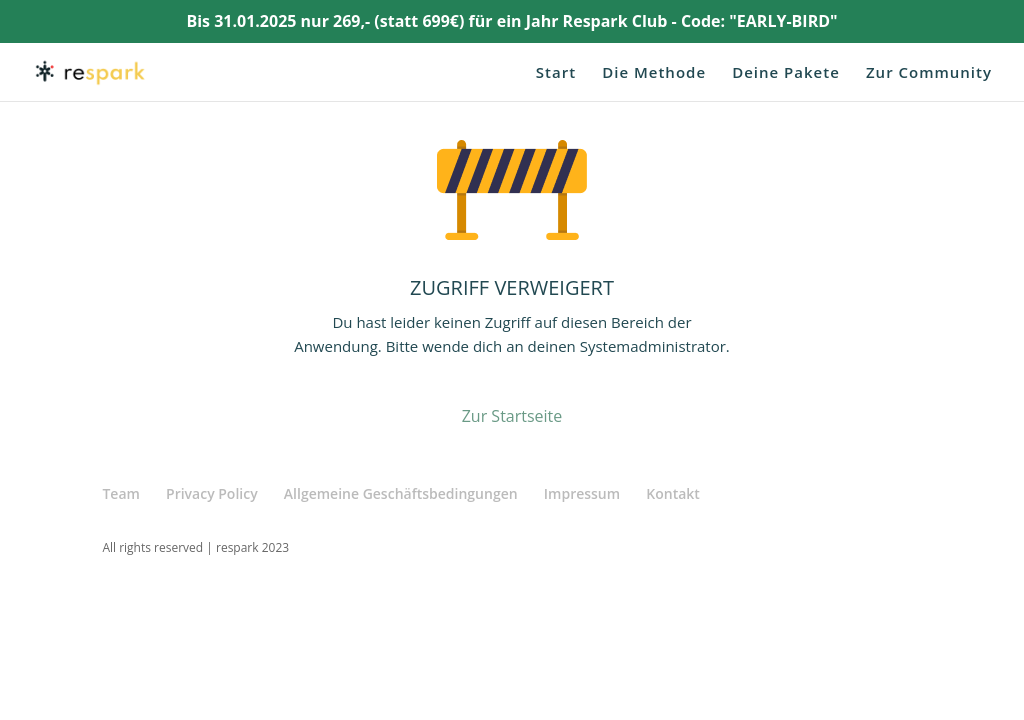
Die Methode (654, 73)
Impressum (582, 493)
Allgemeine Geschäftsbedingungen (401, 493)
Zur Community (929, 73)
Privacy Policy (212, 493)
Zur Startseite (512, 416)
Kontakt (673, 493)
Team (120, 493)
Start (556, 73)
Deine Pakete (786, 73)
